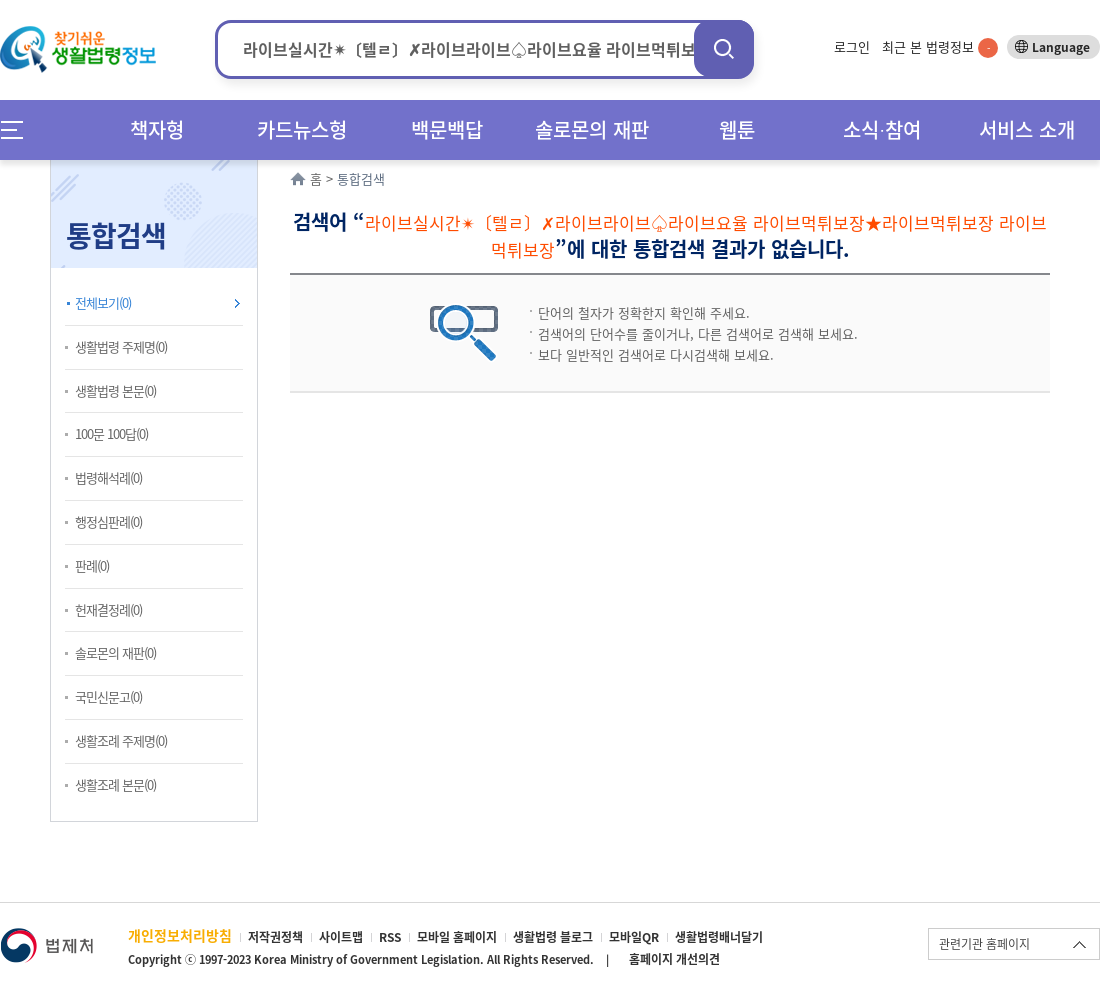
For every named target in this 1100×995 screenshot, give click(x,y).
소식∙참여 (882, 129)
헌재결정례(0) (108, 609)
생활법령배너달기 (719, 937)
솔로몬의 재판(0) (115, 652)
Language (1061, 47)
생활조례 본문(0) (115, 784)
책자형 (157, 129)
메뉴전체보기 (18, 129)
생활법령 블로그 (553, 937)
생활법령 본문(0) (115, 390)
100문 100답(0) (111, 433)
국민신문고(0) (108, 696)
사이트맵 (341, 937)
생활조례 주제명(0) (121, 740)
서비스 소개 (1027, 129)
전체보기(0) (103, 302)
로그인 (852, 46)
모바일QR (634, 937)
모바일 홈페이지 (457, 937)
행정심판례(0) (108, 521)
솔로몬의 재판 (592, 129)
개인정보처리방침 (180, 935)
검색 (724, 48)
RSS (390, 937)
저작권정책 (275, 937)
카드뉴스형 (302, 129)
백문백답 (447, 129)
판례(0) (92, 565)
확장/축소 (255, 165)
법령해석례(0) (108, 477)
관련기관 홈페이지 (984, 944)
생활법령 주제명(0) (121, 346)
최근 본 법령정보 (940, 46)
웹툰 (737, 129)
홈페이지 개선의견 (674, 959)
